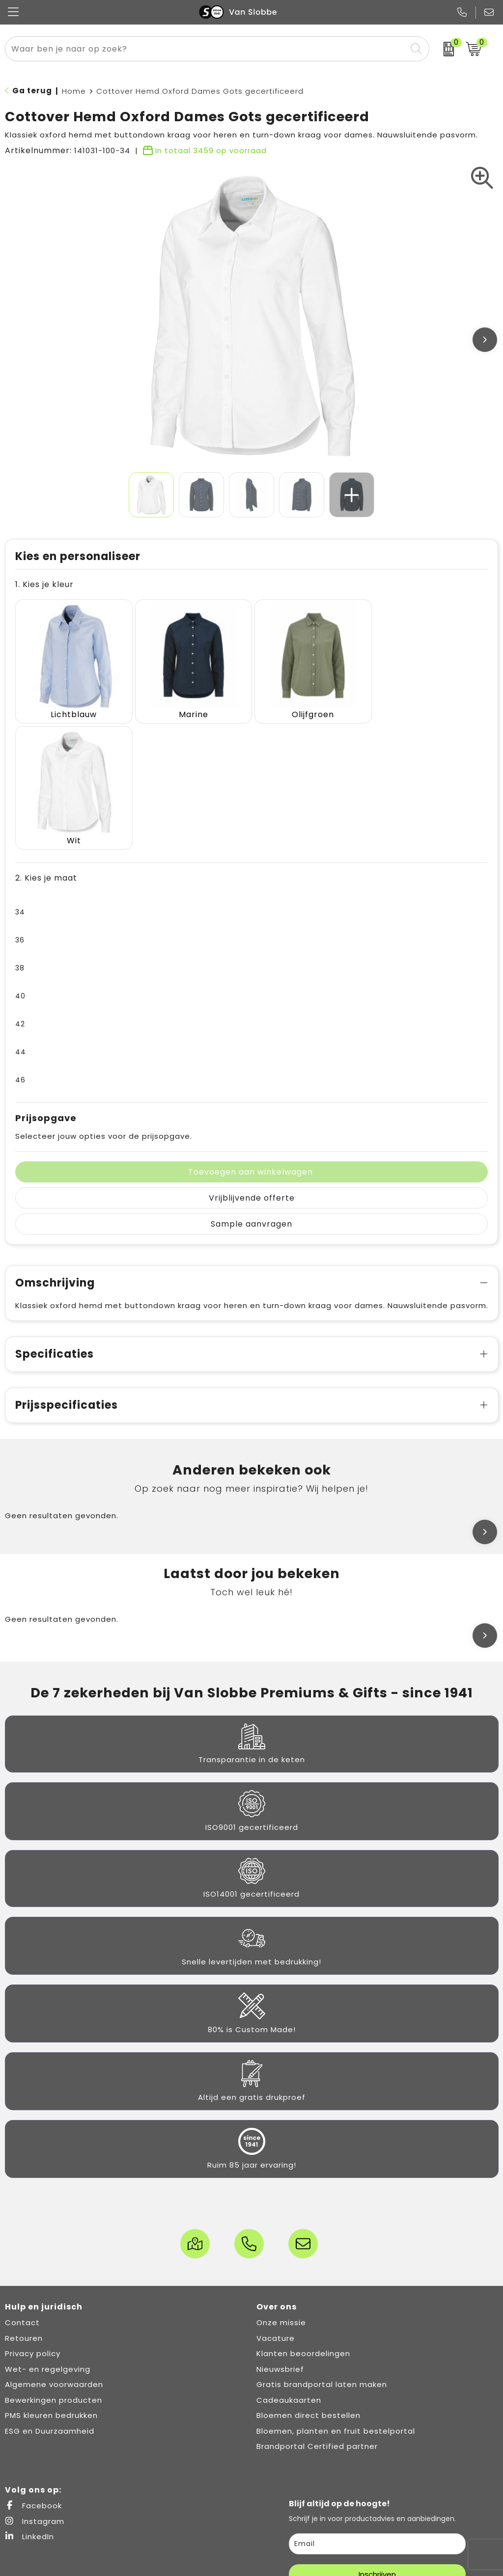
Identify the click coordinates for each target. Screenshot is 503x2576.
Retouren (24, 2210)
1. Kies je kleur (44, 584)
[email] (377, 2416)
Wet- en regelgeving (47, 2241)
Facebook (33, 2378)
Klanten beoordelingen (303, 2226)
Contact (22, 2195)
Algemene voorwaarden (54, 2257)
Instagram (34, 2393)
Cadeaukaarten (288, 2272)
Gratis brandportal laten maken (321, 2257)
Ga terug (32, 90)
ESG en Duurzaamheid (49, 2303)
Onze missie (281, 2195)
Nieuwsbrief (280, 2241)
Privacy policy (32, 2226)
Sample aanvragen (251, 1096)
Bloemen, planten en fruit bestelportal (335, 2303)
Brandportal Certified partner (317, 2318)
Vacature (275, 2210)
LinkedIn (29, 2409)
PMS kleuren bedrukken (51, 2287)
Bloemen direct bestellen (308, 2287)
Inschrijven (377, 2447)
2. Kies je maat (46, 750)
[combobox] (205, 49)
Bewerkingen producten (53, 2272)
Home (74, 91)
